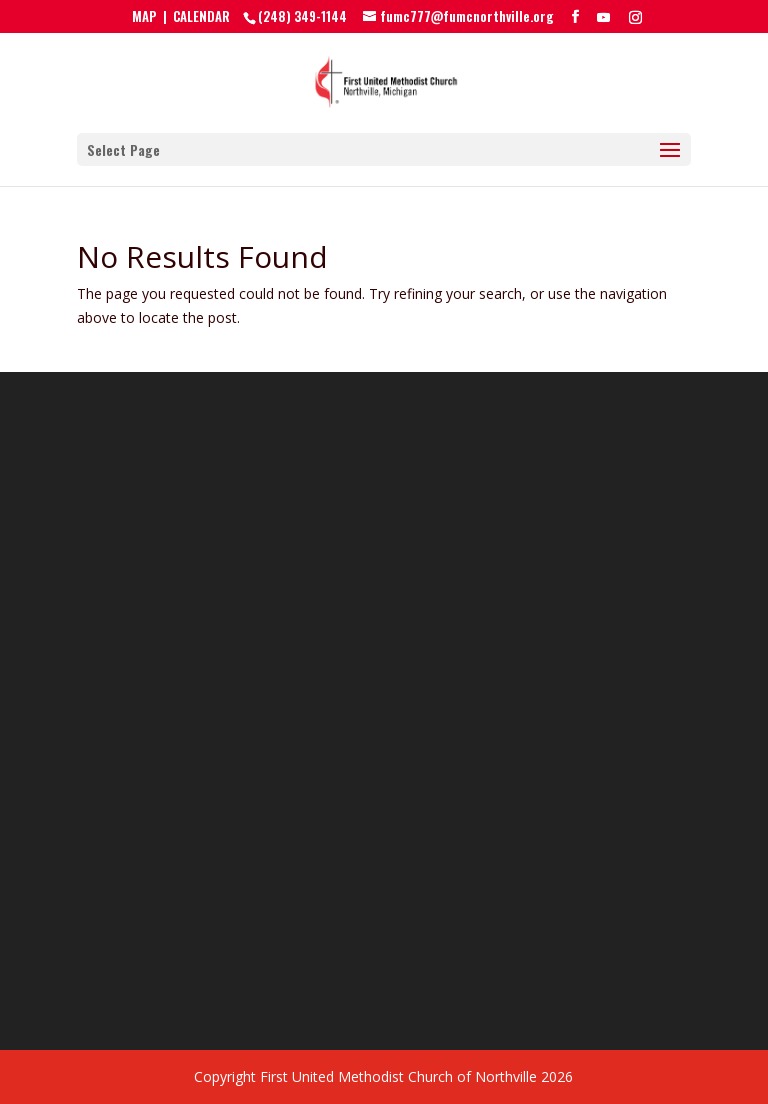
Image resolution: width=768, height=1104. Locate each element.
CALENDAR (201, 16)
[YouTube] (603, 17)
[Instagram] (635, 17)
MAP (144, 16)
